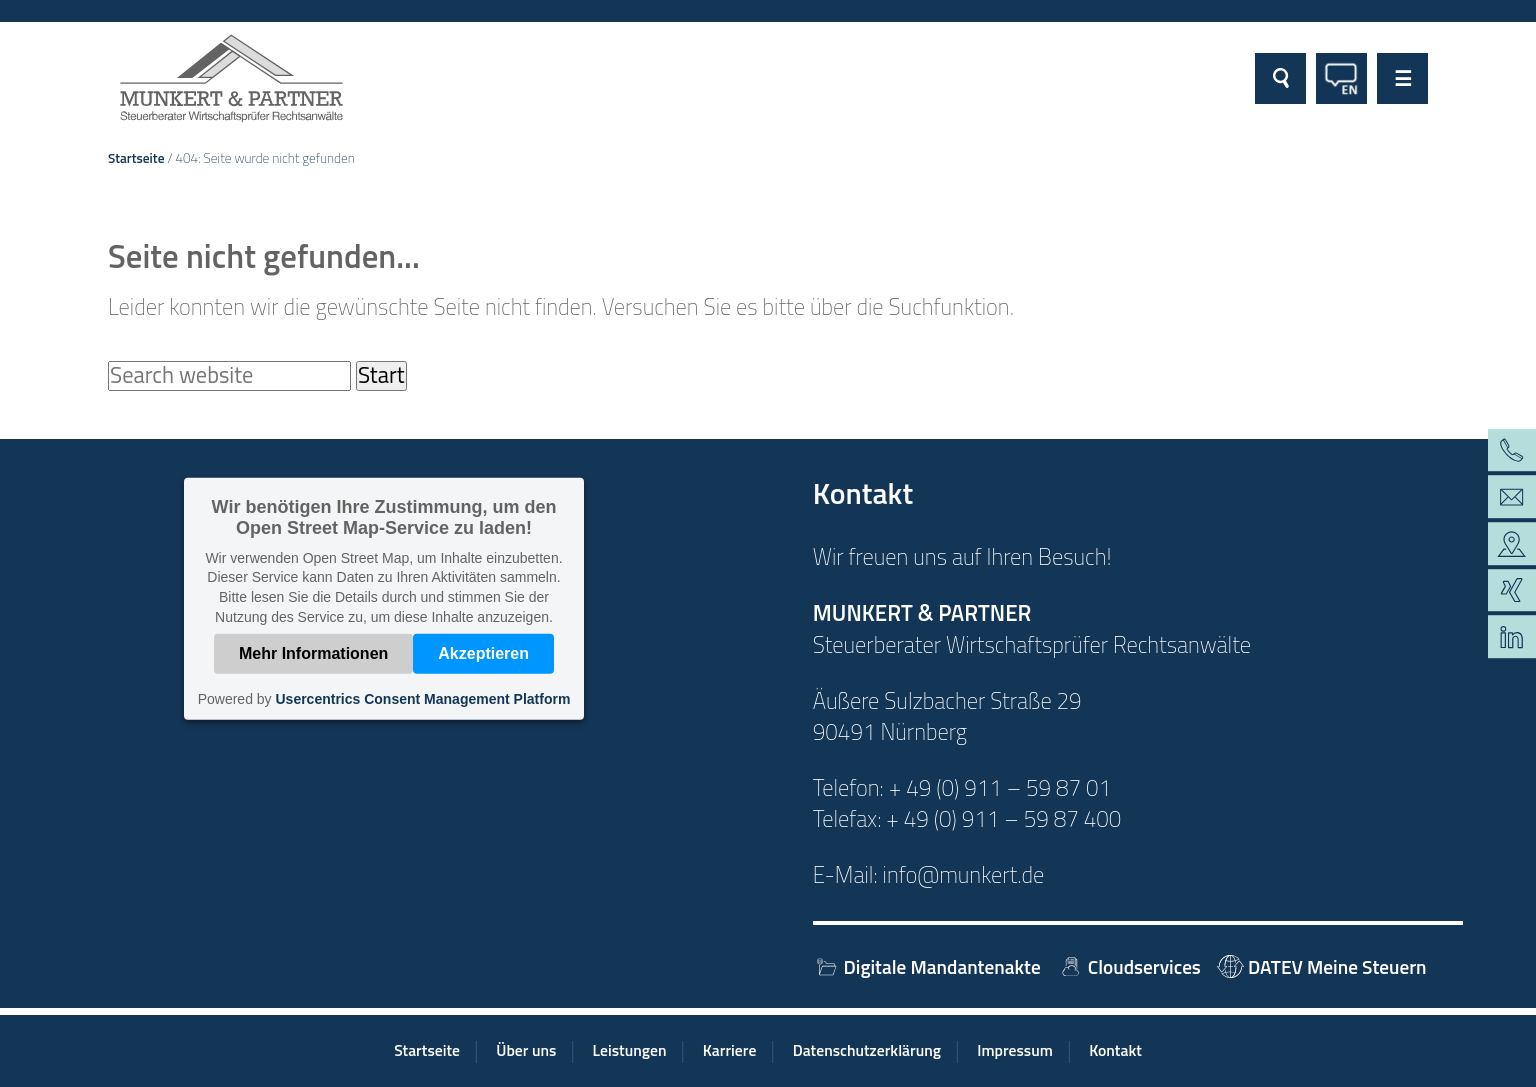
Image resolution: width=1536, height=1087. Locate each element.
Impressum (1015, 1050)
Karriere (730, 1050)
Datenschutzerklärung (867, 1050)
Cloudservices (1129, 966)
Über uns (526, 1050)
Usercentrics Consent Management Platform (422, 699)
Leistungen (630, 1050)
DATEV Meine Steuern (1321, 966)
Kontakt (1115, 1050)
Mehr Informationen (313, 653)
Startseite (136, 158)
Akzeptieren (483, 653)
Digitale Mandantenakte (927, 966)
